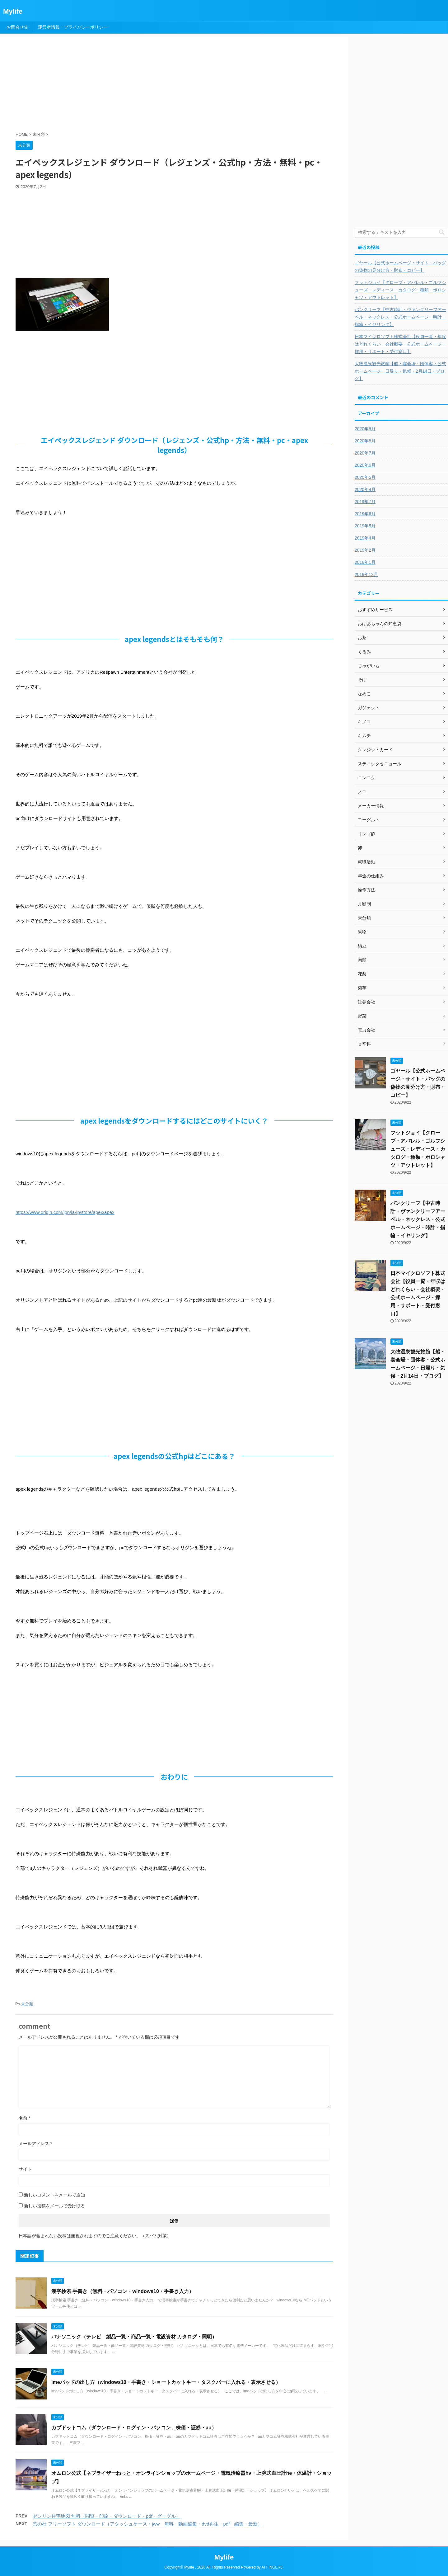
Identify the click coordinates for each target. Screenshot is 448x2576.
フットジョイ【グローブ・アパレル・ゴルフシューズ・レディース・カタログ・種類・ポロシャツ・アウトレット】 (400, 290)
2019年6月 (365, 513)
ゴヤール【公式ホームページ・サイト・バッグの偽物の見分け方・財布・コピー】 (400, 266)
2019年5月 (365, 525)
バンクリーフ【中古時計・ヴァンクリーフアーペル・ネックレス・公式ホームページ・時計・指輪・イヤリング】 (400, 317)
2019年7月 (365, 501)
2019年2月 (365, 550)
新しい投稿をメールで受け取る (54, 2205)
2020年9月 (365, 428)
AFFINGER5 (271, 2567)
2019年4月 (365, 537)
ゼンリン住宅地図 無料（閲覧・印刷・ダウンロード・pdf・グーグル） (106, 2516)
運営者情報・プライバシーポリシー (73, 27)
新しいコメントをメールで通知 (54, 2194)
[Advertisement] (166, 85)
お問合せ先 (17, 27)
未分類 (27, 2004)
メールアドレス (35, 2143)
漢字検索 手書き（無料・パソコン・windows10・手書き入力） (122, 2291)
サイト (25, 2169)
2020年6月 (365, 465)
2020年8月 (365, 440)
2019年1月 (365, 562)
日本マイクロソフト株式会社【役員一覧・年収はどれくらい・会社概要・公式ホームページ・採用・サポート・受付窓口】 (400, 344)
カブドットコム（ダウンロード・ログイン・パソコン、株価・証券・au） (134, 2427)
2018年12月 (366, 574)
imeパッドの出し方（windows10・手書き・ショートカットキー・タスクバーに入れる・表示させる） (166, 2382)
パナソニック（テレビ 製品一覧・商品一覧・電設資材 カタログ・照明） (134, 2336)
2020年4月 (365, 489)
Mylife (12, 11)
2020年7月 (365, 453)
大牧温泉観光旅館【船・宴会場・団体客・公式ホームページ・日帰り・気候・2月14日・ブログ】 (400, 371)
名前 (24, 2118)
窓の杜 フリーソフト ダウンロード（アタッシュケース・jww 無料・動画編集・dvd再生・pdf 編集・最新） (147, 2523)
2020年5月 (365, 477)
